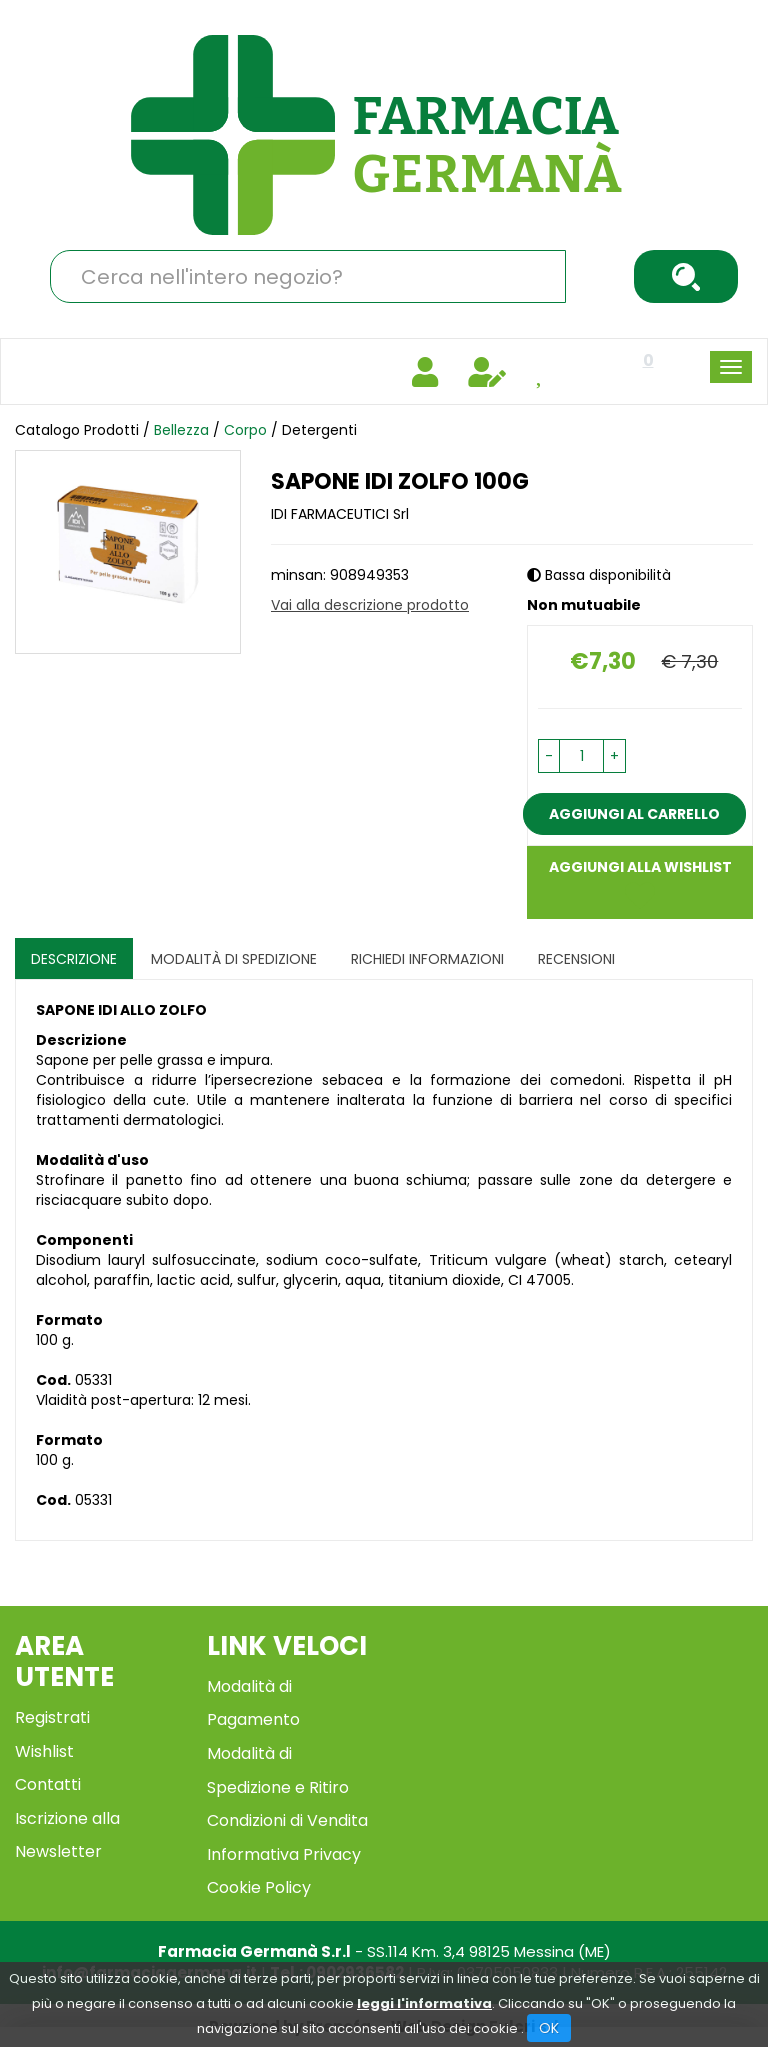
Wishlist (44, 1751)
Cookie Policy (259, 1887)
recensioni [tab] (576, 959)
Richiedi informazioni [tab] (427, 959)
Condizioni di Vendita (287, 1820)
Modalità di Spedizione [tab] (234, 959)
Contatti (48, 1784)
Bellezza (181, 430)
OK (549, 2028)
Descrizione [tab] (74, 959)
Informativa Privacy (284, 1854)
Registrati (52, 1717)
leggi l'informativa (424, 2003)
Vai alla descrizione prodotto (370, 605)
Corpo (245, 430)
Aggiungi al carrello (634, 814)
